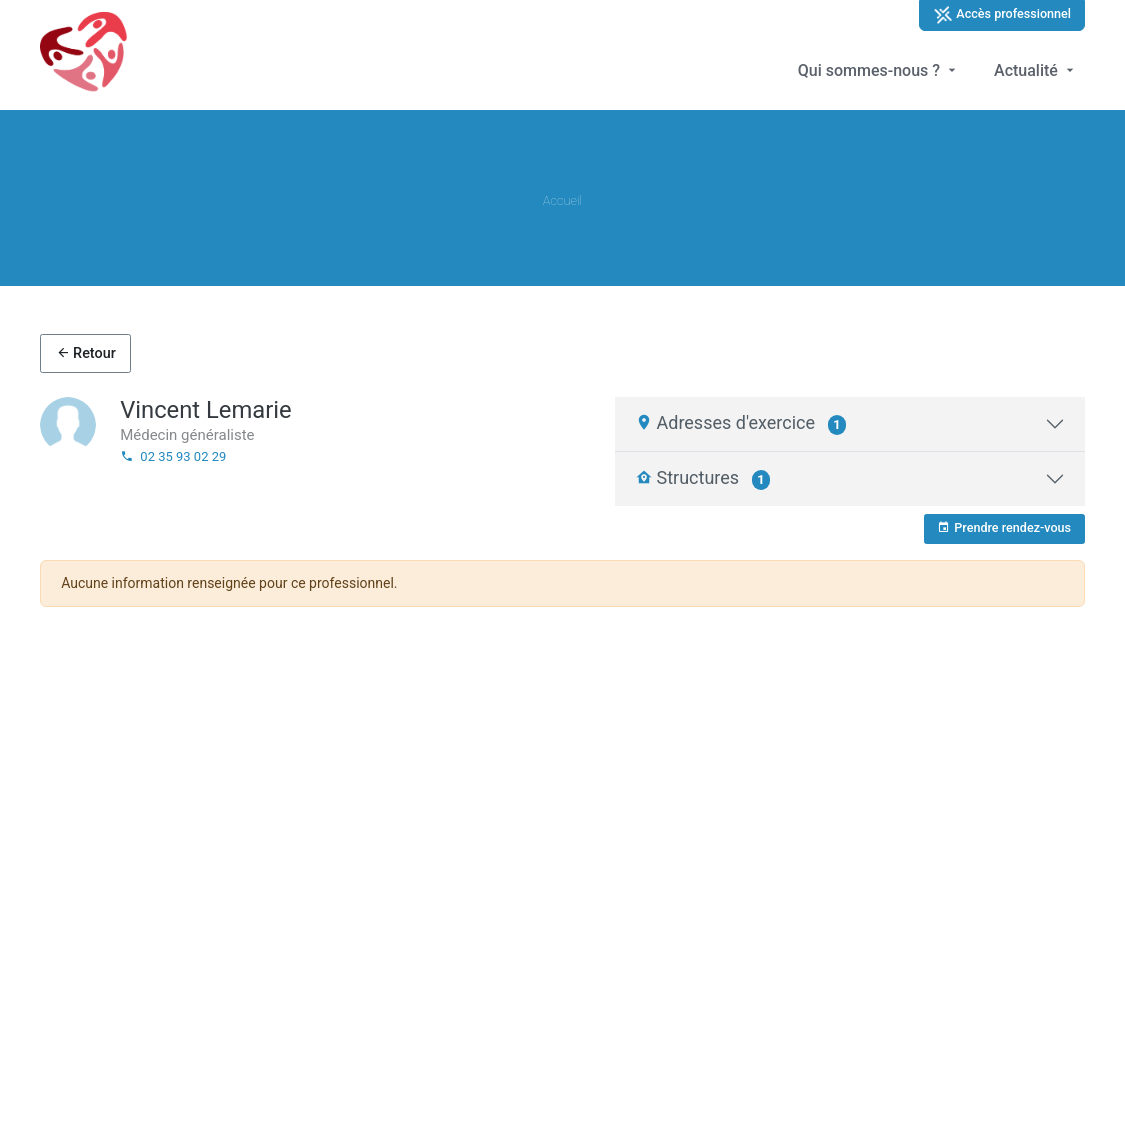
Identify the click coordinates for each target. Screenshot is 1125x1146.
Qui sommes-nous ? (879, 70)
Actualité (1036, 70)
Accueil (562, 200)
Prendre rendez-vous (1004, 527)
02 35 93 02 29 (173, 456)
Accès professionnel (1002, 15)
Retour (86, 353)
